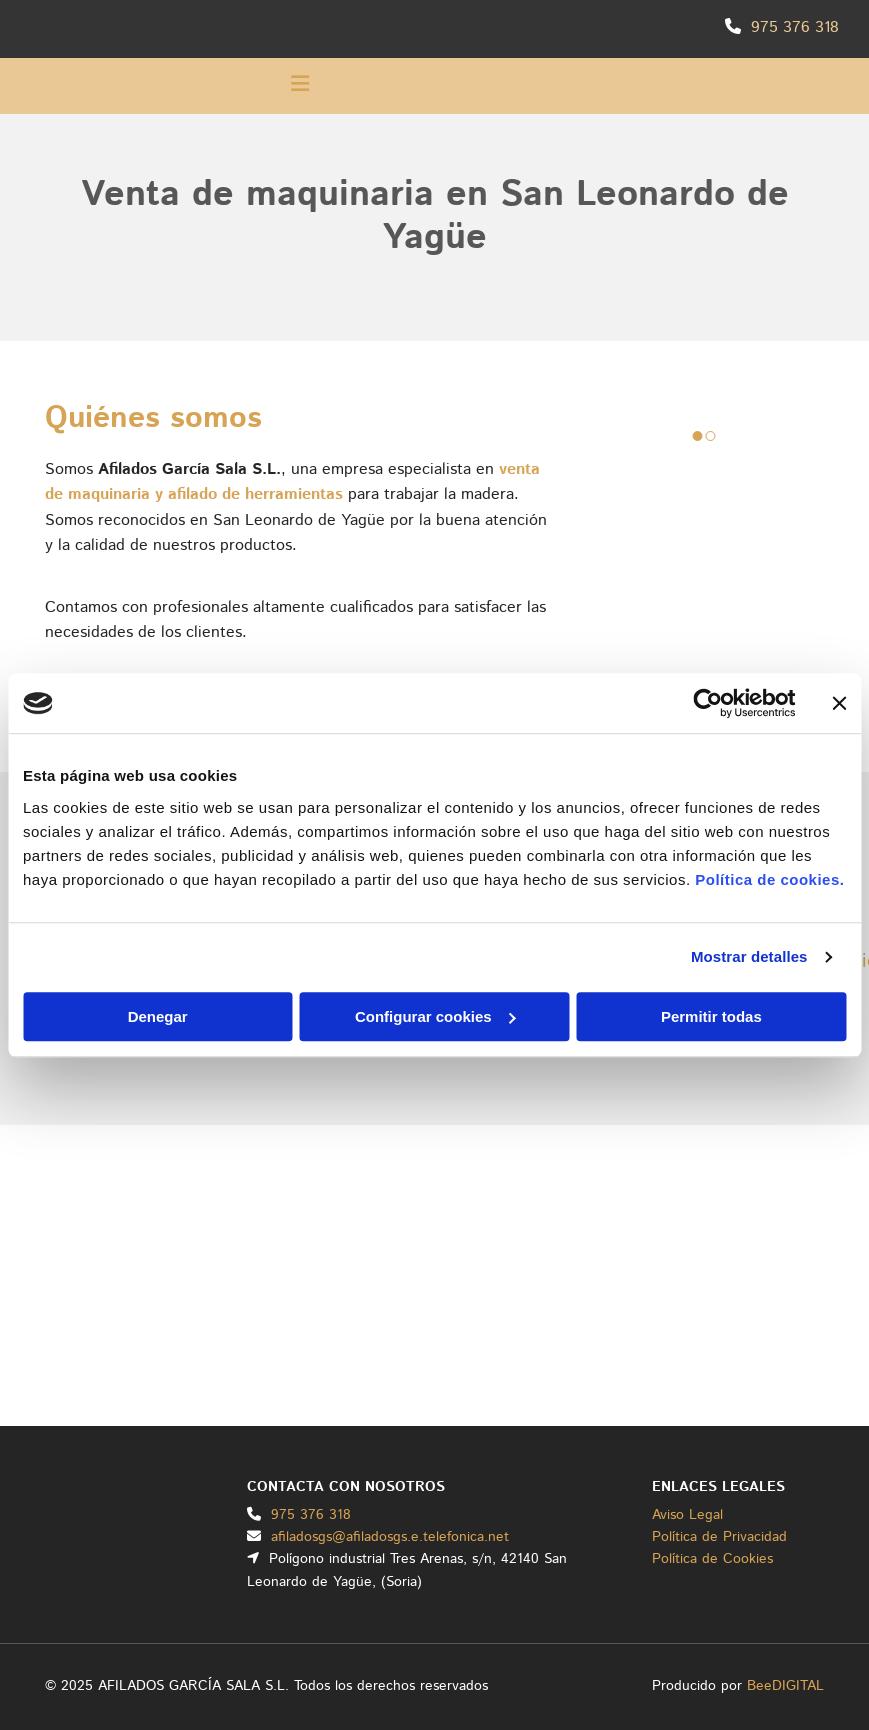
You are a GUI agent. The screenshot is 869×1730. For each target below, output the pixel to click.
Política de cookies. (769, 879)
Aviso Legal (687, 1515)
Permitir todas (711, 1016)
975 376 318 (795, 27)
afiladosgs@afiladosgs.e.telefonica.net (390, 1537)
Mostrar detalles (749, 956)
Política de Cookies (712, 1559)
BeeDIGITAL (785, 1686)
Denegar (158, 1016)
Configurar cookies (435, 1016)
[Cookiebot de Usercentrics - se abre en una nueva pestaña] (707, 703)
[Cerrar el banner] (839, 703)
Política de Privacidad (719, 1537)
